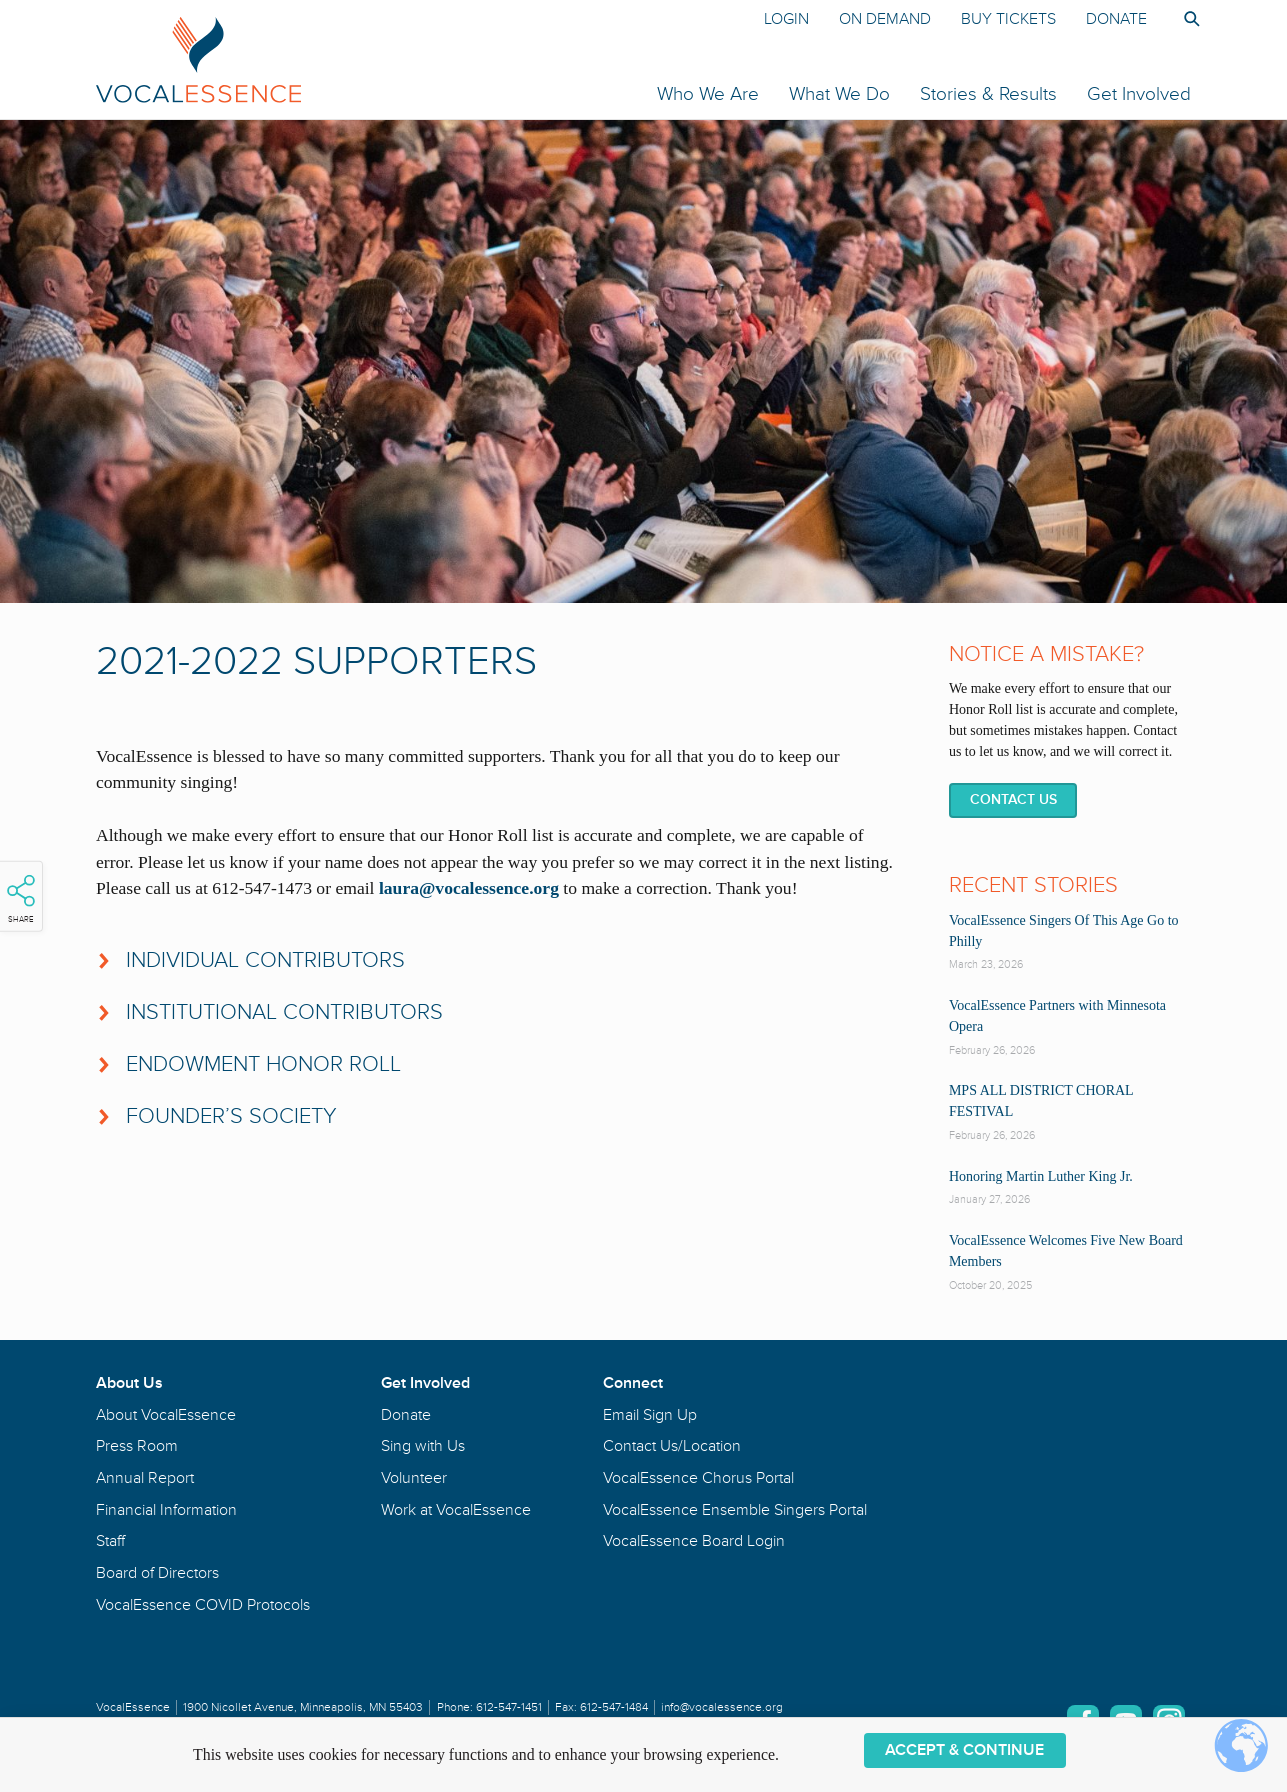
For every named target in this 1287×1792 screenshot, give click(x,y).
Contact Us (1013, 799)
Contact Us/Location (672, 1446)
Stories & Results (988, 94)
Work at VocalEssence (456, 1510)
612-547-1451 (509, 1707)
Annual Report (145, 1478)
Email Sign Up (650, 1415)
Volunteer (414, 1478)
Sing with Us (423, 1446)
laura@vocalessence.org (469, 888)
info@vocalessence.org (722, 1707)
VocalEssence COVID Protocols (203, 1605)
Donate (1116, 19)
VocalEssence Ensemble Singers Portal (735, 1510)
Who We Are (708, 94)
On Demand (885, 19)
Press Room (137, 1446)
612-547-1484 (614, 1707)
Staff (110, 1541)
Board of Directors (157, 1573)
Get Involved (1139, 94)
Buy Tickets (1008, 19)
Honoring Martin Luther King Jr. (1041, 1176)
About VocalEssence (166, 1415)
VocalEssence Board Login (694, 1541)
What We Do (839, 94)
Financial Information (166, 1510)
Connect (633, 1383)
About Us (129, 1383)
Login (786, 19)
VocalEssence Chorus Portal (698, 1478)
